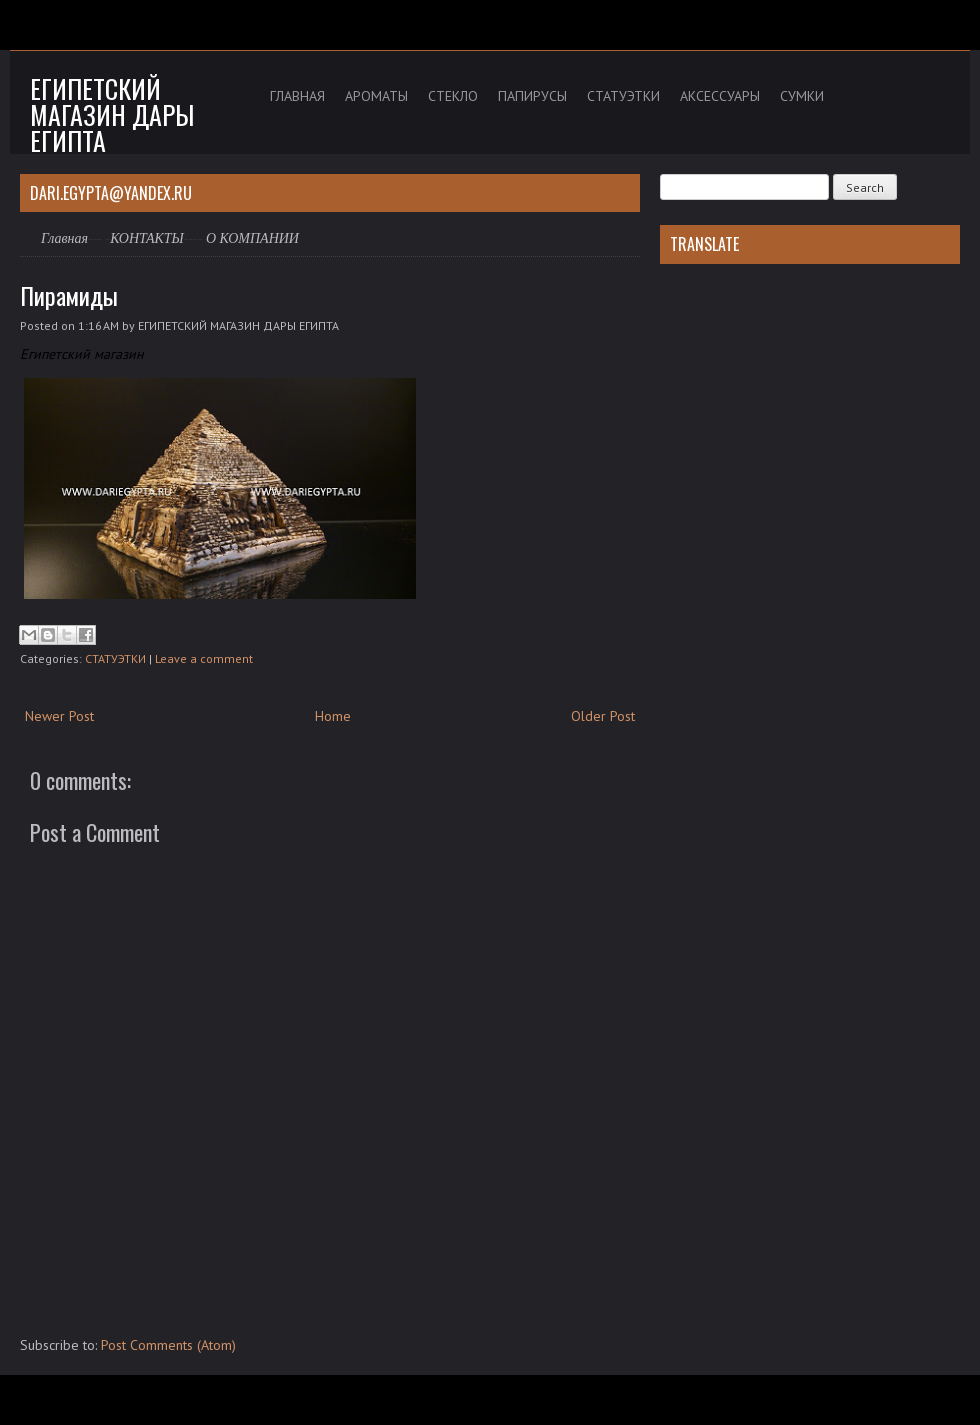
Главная (64, 238)
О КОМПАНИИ (252, 238)
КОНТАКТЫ (147, 238)
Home (333, 716)
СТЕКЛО (453, 96)
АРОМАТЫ (376, 96)
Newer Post (59, 716)
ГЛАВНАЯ (297, 96)
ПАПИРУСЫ (532, 96)
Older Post (603, 716)
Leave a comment (204, 658)
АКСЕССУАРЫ (720, 96)
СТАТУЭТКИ (623, 96)
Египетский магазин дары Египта (112, 114)
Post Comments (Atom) (168, 1345)
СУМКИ (802, 96)
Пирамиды (69, 295)
